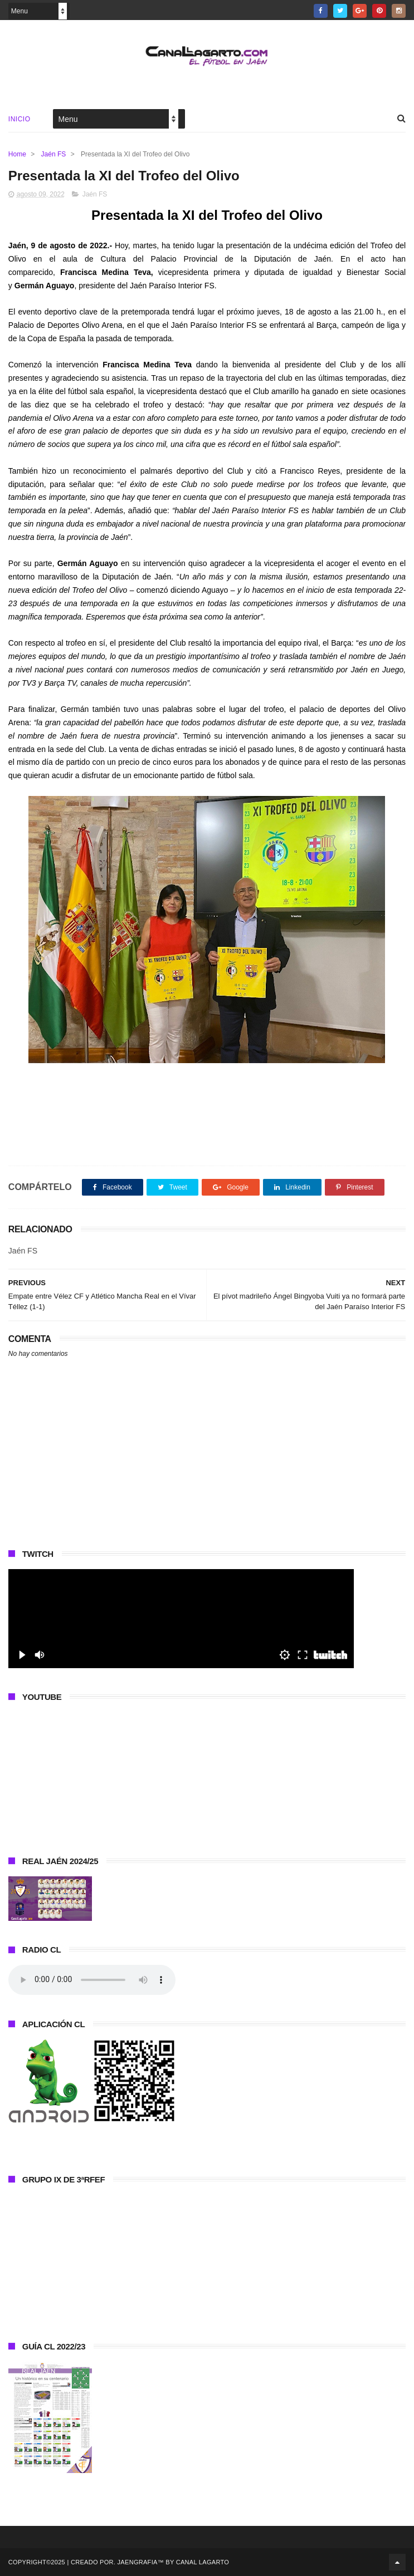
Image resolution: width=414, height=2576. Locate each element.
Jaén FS (53, 154)
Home (17, 154)
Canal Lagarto (202, 2562)
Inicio (19, 119)
